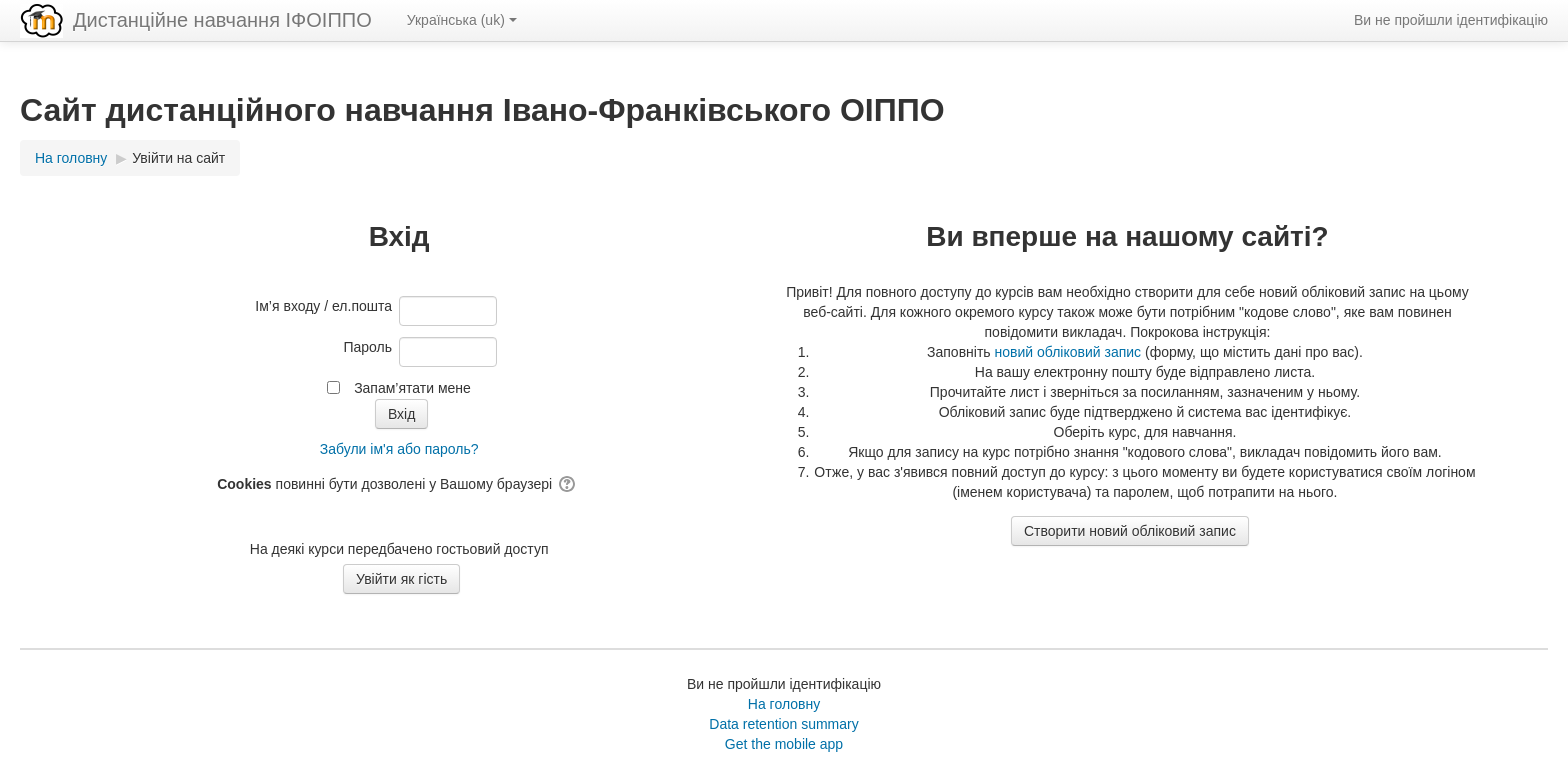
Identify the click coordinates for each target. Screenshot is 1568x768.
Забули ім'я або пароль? (399, 449)
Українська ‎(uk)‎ (462, 20)
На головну (784, 704)
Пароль (367, 347)
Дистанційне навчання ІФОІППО (222, 20)
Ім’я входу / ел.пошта (323, 306)
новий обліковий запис (1068, 352)
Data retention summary (783, 724)
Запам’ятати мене (412, 388)
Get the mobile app (784, 744)
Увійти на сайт (178, 158)
